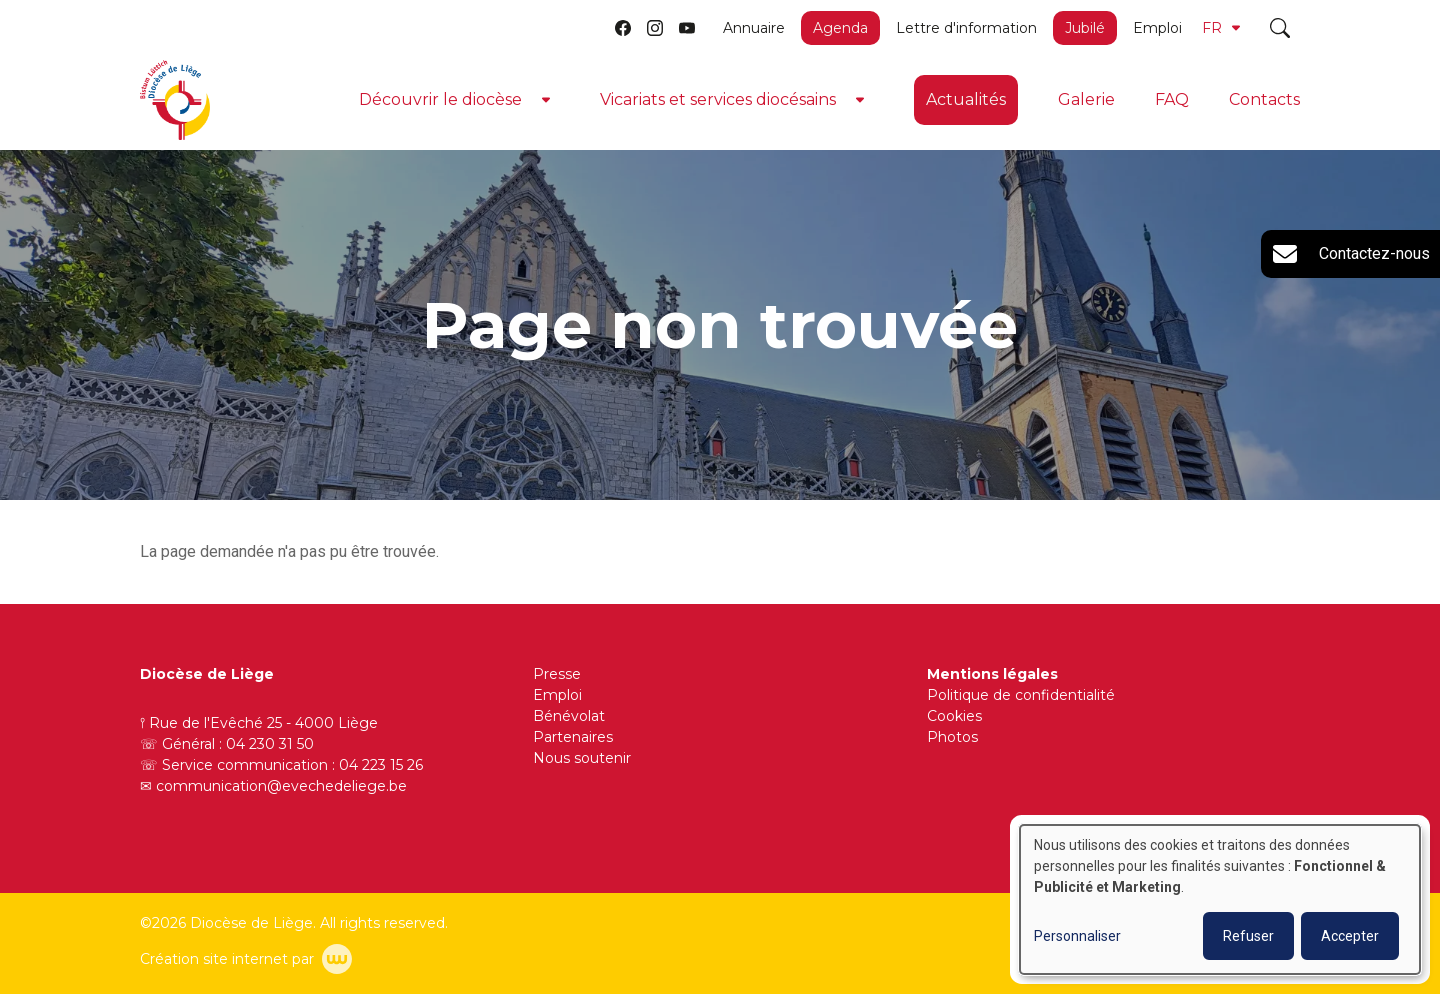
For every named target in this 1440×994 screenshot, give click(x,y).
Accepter (1350, 936)
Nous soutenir (582, 758)
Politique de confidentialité (1021, 695)
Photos (952, 737)
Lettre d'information (966, 28)
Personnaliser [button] (1077, 936)
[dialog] (1220, 899)
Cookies (954, 716)
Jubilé (1085, 28)
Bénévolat (569, 716)
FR (1221, 28)
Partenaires (573, 737)
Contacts (1264, 99)
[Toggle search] (1280, 28)
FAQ (1172, 99)
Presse (557, 674)
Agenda (840, 28)
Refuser (1248, 936)
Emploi (1157, 28)
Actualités (966, 99)
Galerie (1086, 99)
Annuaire (754, 28)
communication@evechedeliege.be (281, 786)
